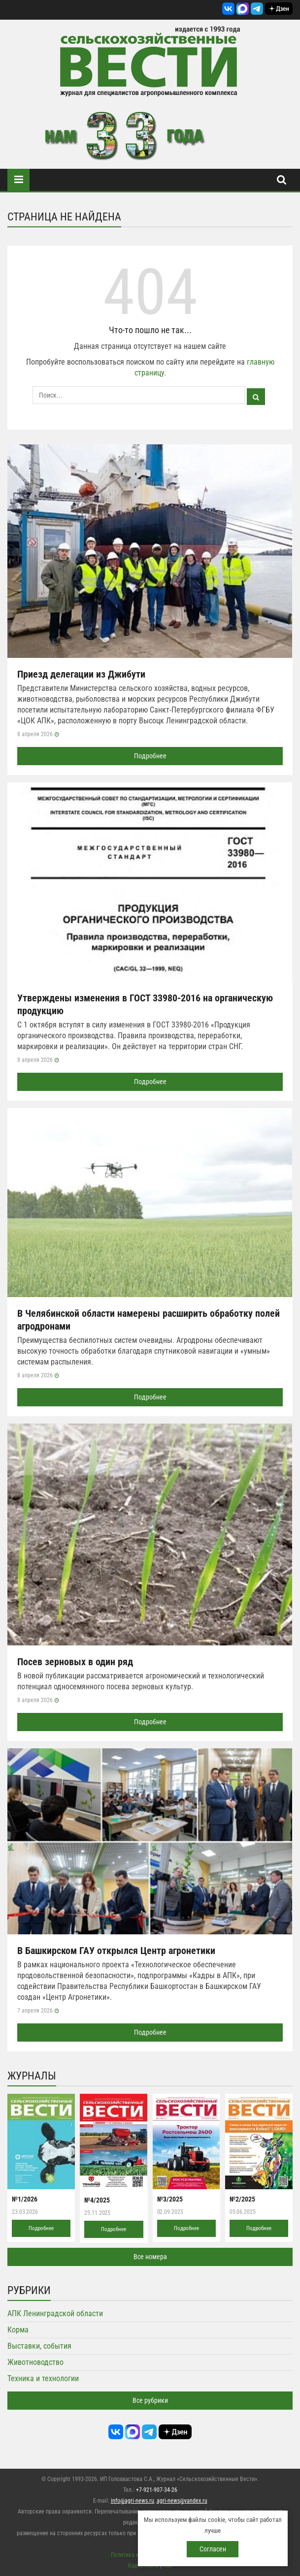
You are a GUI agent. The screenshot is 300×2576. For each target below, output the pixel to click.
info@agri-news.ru (132, 2500)
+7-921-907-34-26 (156, 2489)
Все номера (150, 2257)
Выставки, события (39, 2346)
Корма (18, 2329)
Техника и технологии (43, 2378)
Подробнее (150, 756)
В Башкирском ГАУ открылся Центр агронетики (116, 1950)
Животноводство (35, 2362)
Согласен (213, 2549)
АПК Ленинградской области (55, 2313)
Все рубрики (150, 2400)
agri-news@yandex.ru (182, 2500)
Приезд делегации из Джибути (81, 674)
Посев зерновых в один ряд (75, 1662)
